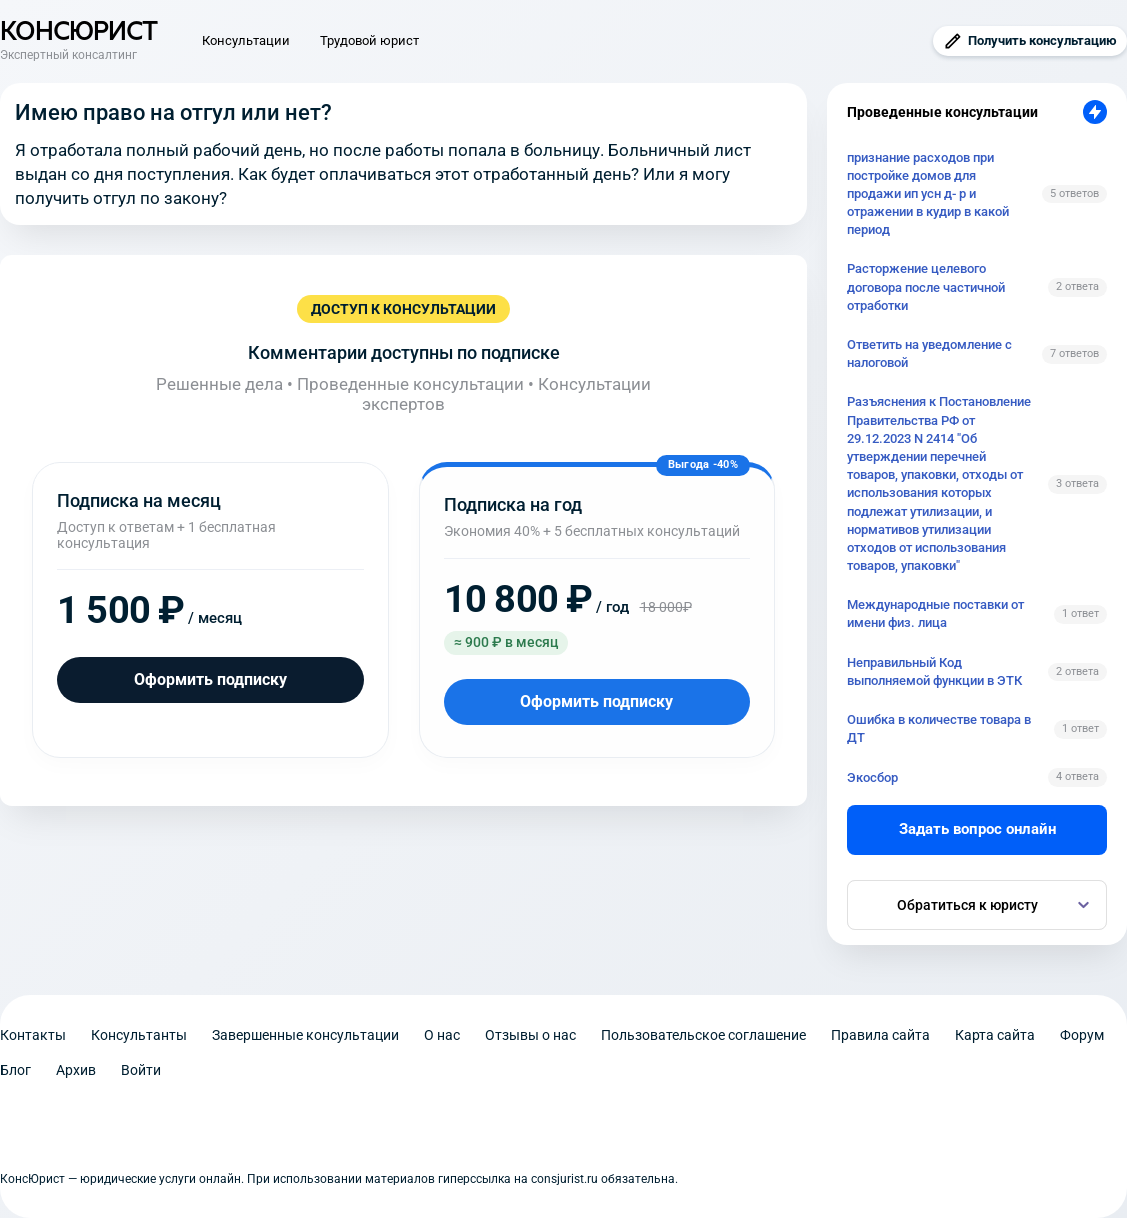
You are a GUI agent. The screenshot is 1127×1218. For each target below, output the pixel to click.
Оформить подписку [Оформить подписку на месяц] (210, 679)
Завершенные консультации (305, 1035)
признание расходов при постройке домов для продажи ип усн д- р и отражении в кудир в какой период (928, 194)
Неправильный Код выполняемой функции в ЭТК (934, 671)
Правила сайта (880, 1035)
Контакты (33, 1035)
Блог (15, 1070)
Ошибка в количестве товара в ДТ (939, 728)
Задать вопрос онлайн (977, 829)
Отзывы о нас (530, 1035)
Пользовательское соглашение (703, 1035)
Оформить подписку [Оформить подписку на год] (596, 701)
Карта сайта (995, 1035)
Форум (1082, 1035)
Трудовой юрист (369, 40)
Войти (141, 1070)
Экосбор (872, 777)
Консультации (246, 40)
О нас (442, 1035)
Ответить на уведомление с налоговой (929, 353)
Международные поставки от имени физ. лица (935, 613)
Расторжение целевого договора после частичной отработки (926, 286)
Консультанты (139, 1035)
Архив (76, 1070)
